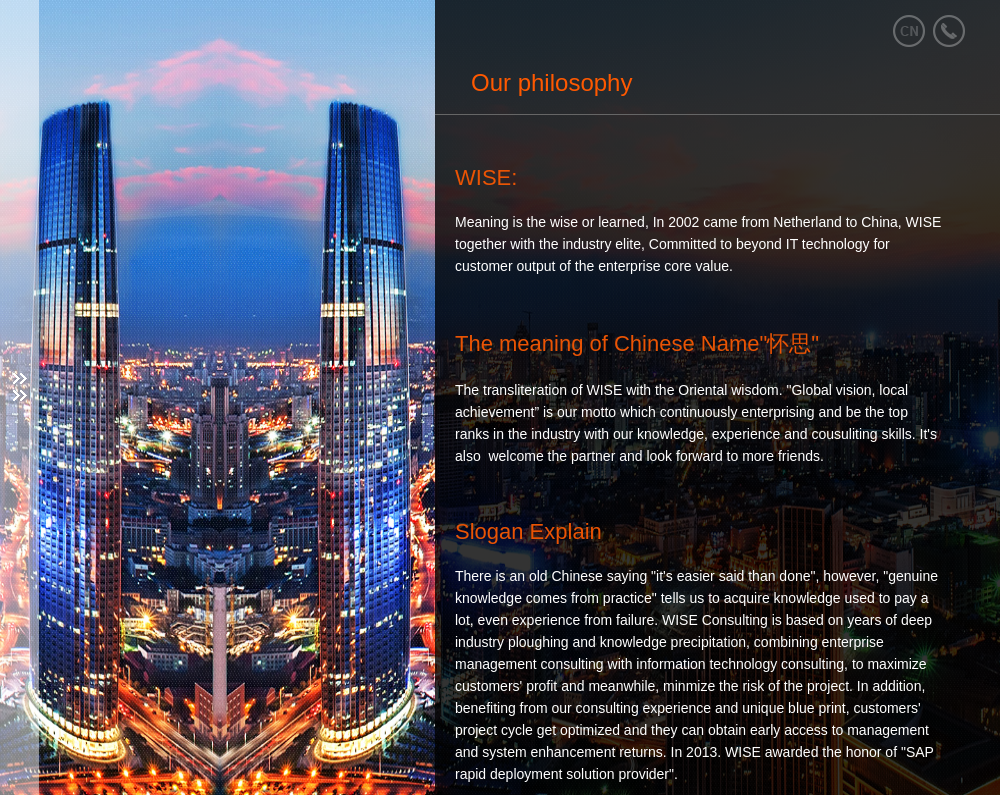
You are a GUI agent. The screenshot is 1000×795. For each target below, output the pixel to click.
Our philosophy (551, 82)
